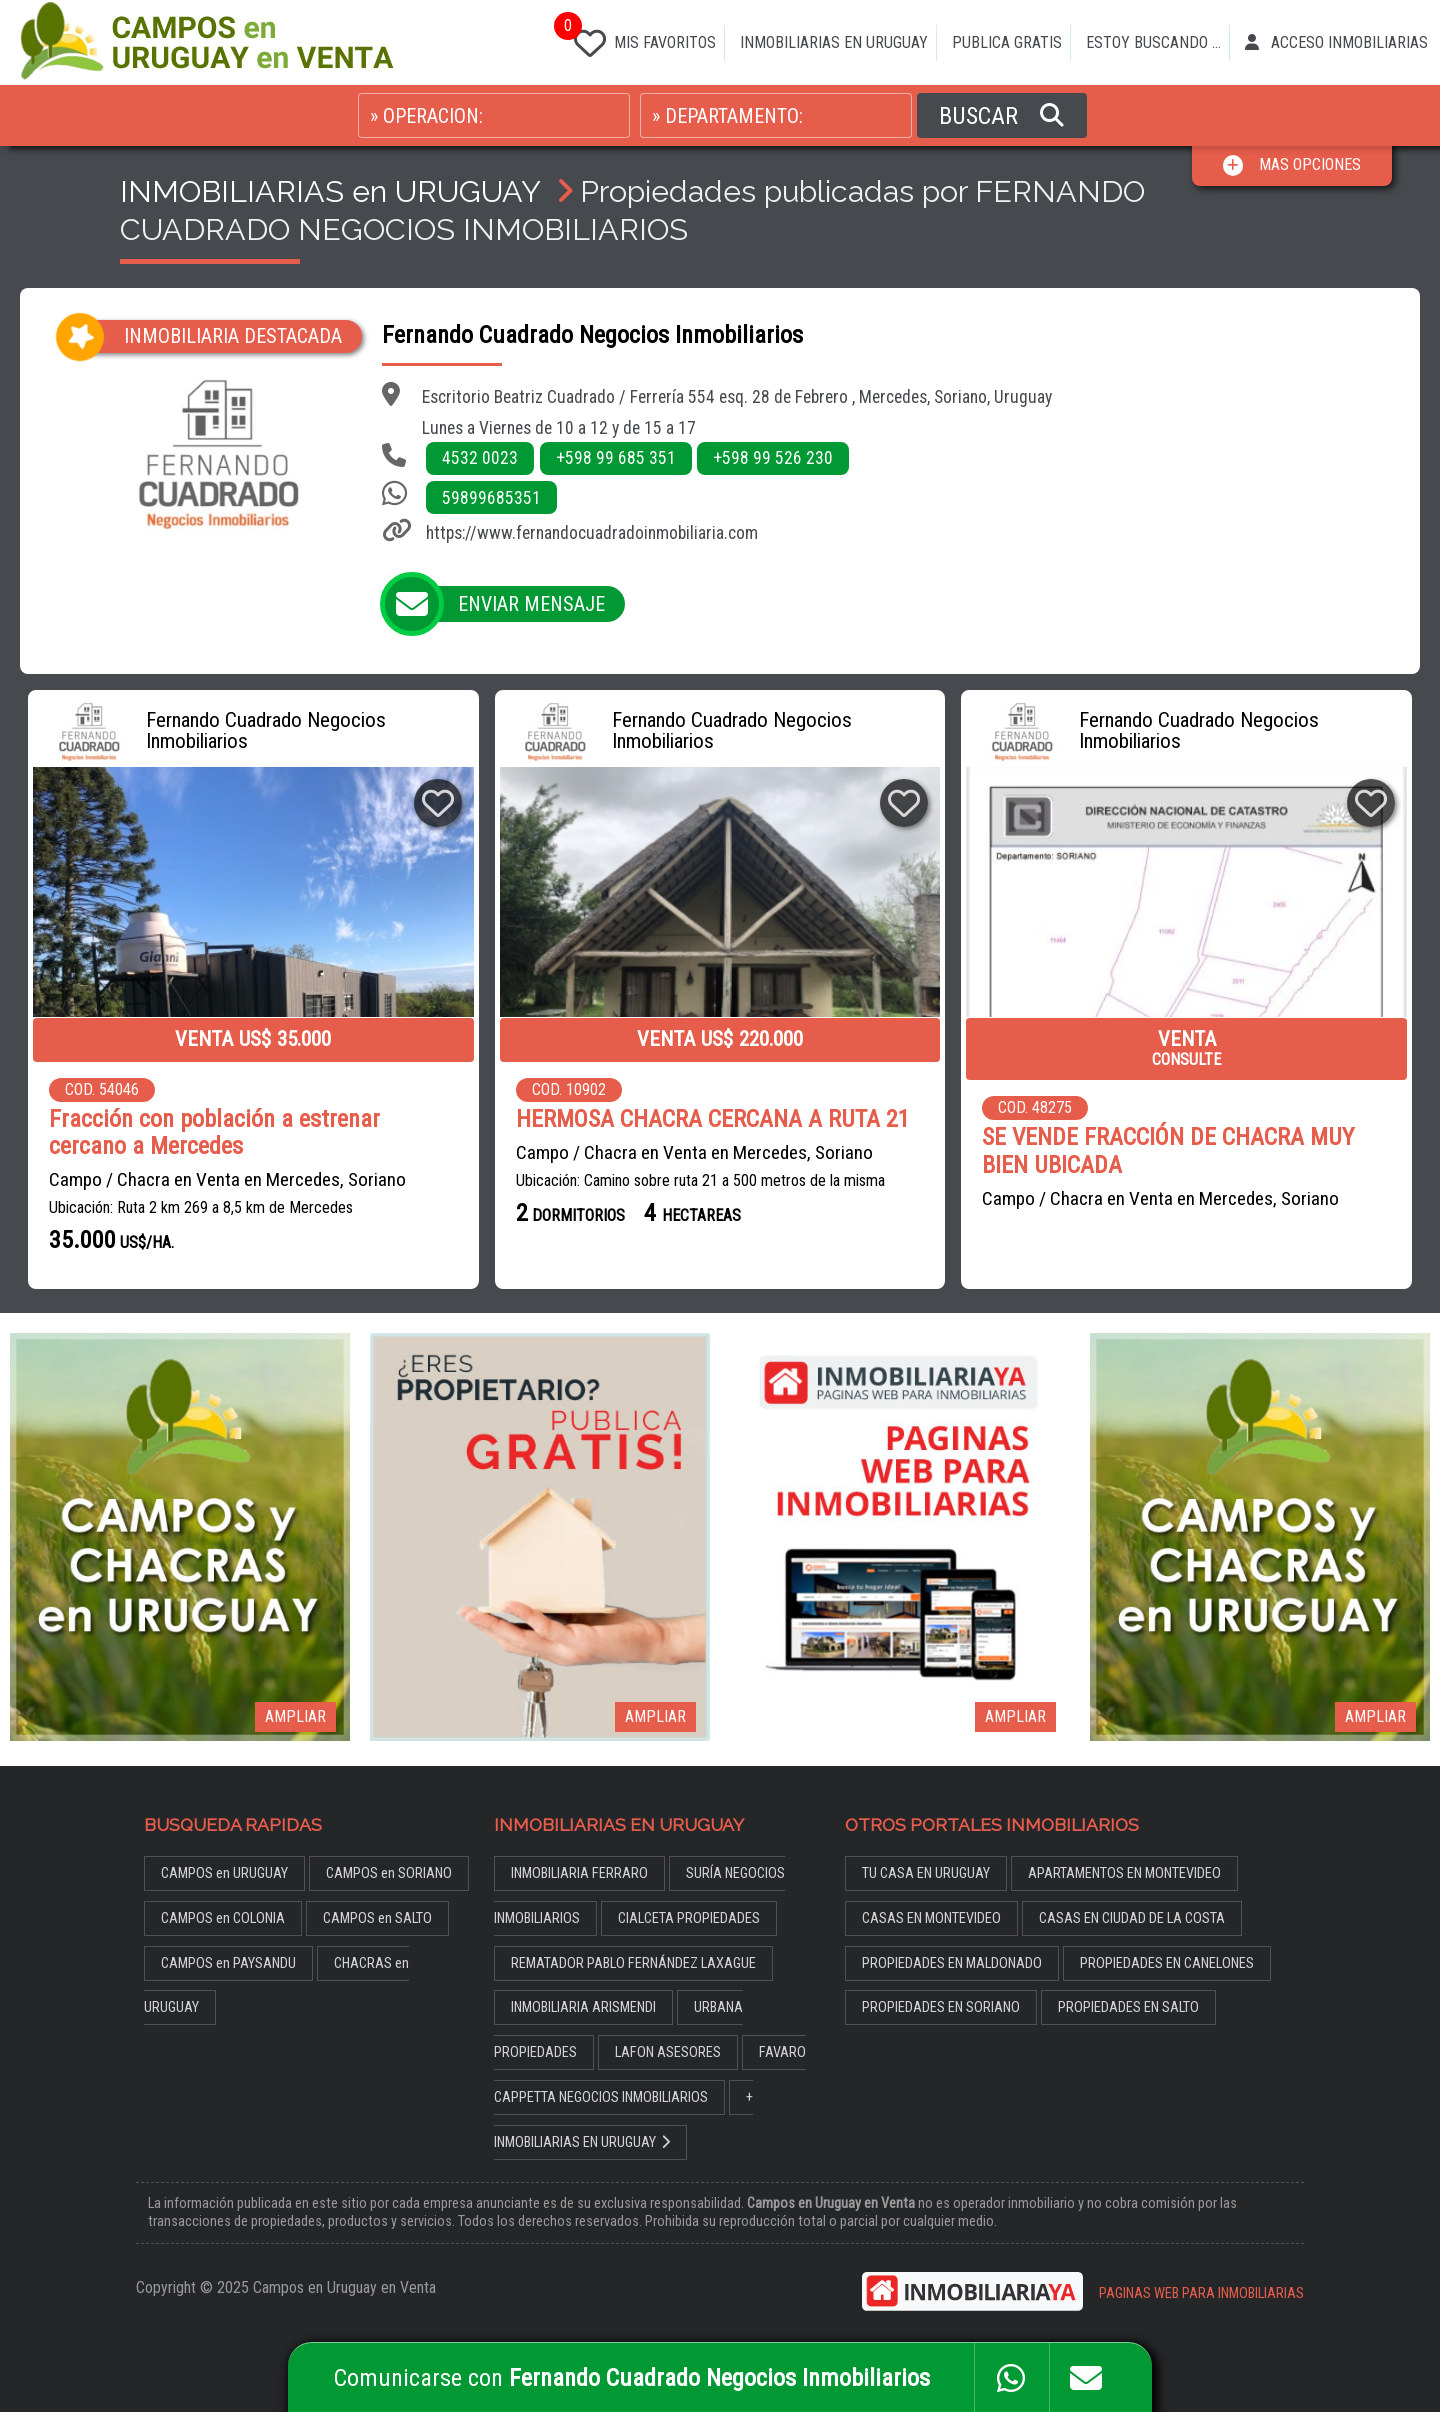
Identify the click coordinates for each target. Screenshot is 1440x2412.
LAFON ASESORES (668, 2052)
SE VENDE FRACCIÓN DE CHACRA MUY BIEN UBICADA (1168, 1151)
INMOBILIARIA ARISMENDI (583, 2007)
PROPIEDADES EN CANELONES (1167, 1963)
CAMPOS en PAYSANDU (228, 1963)
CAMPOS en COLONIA (223, 1918)
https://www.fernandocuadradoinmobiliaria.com (592, 533)
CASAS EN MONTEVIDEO (931, 1918)
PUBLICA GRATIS (1007, 42)
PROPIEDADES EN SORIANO (941, 2007)
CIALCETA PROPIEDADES (689, 1918)
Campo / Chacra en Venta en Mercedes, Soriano (227, 1179)
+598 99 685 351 (616, 458)
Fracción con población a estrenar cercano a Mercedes (214, 1133)
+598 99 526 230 (773, 458)
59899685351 (491, 498)
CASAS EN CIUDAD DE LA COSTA (1132, 1918)
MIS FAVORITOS (641, 39)
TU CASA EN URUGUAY (926, 1873)
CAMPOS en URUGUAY (224, 1873)
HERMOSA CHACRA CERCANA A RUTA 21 (713, 1119)
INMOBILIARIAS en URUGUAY (330, 191)
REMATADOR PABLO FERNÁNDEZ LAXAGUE (633, 1963)
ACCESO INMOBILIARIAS (1336, 42)
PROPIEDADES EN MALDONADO (952, 1963)
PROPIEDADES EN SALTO (1128, 2007)
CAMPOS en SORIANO (389, 1873)
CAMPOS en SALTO (377, 1918)
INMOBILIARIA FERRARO (579, 1873)
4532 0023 (480, 458)
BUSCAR (1001, 116)
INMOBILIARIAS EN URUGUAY (834, 42)
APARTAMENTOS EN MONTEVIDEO (1124, 1873)
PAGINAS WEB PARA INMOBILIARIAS (1201, 2293)
